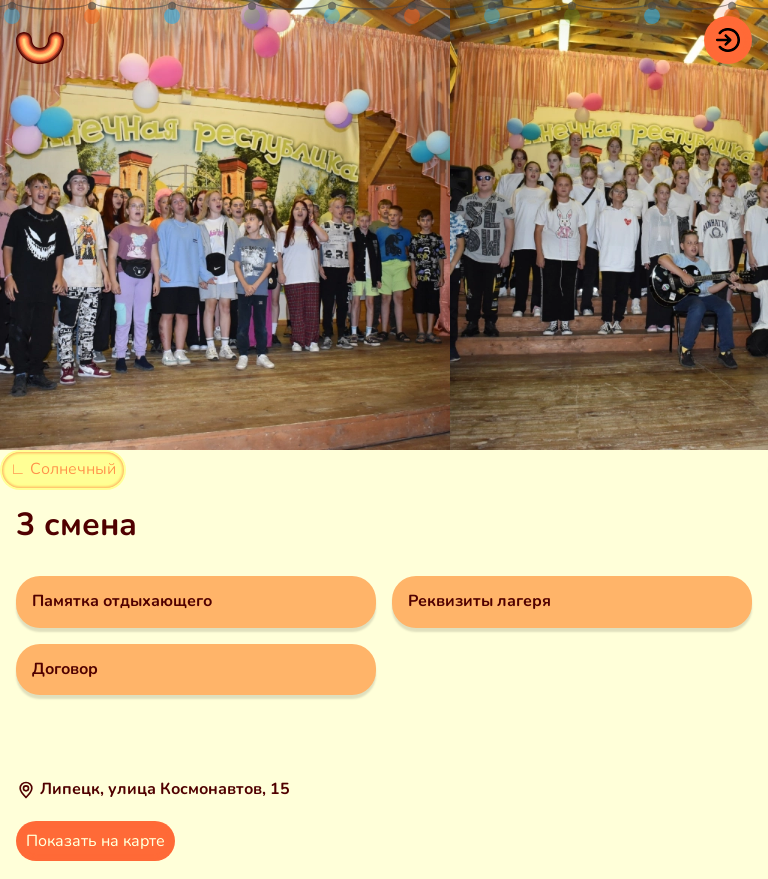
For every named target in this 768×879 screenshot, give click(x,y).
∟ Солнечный (63, 469)
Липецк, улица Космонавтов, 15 (165, 789)
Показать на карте (95, 841)
